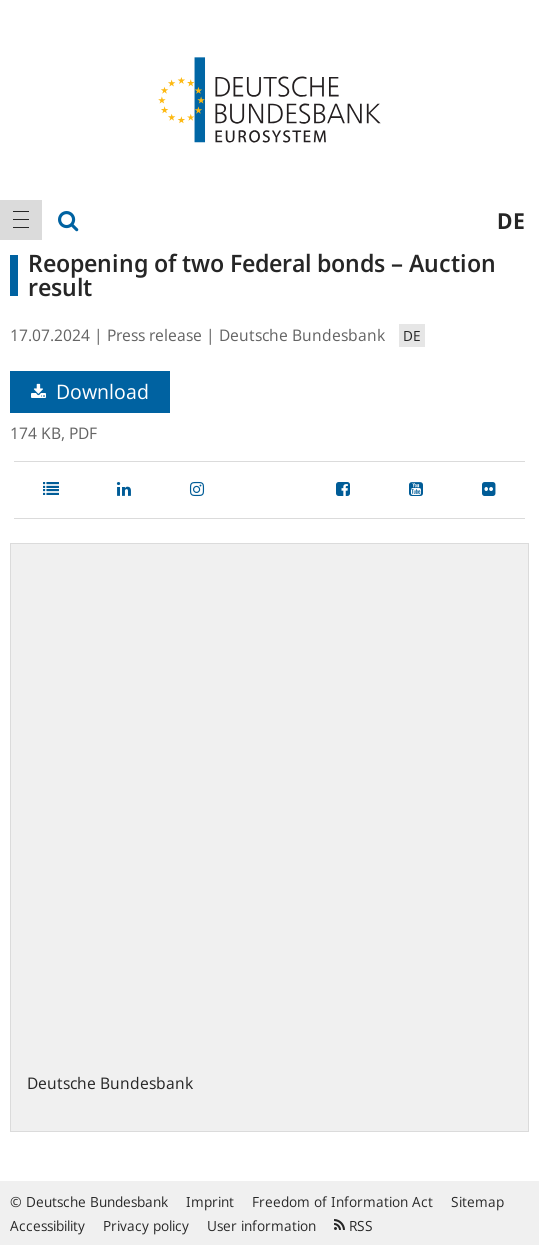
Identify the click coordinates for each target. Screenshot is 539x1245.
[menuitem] (21, 220)
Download (90, 391)
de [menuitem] (511, 220)
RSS (353, 1225)
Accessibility (47, 1225)
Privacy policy (146, 1225)
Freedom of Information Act (342, 1201)
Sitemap (477, 1201)
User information (261, 1225)
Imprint (210, 1201)
